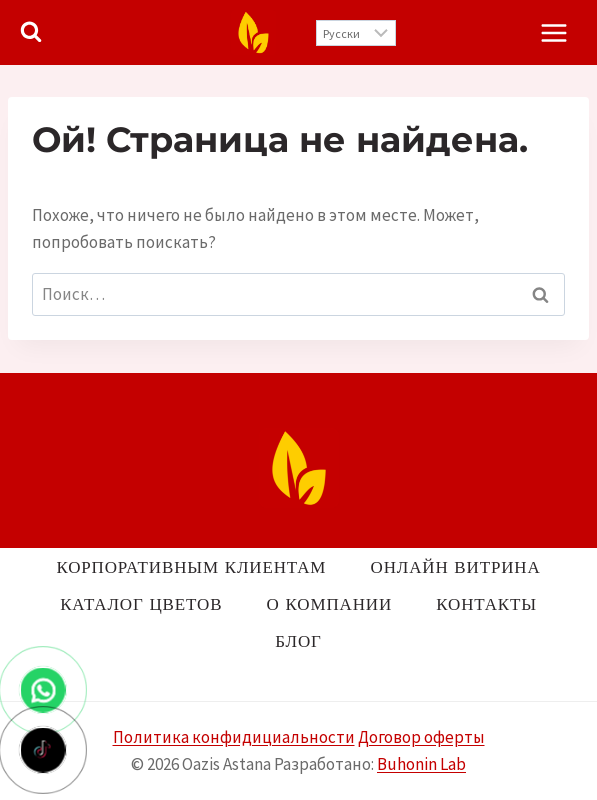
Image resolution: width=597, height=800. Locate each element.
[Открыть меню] (553, 32)
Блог (298, 641)
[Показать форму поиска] (31, 32)
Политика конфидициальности (234, 737)
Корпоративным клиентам (191, 567)
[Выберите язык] (356, 33)
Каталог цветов (141, 604)
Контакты (486, 604)
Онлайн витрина (456, 567)
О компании (329, 604)
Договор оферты (421, 737)
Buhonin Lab (421, 764)
